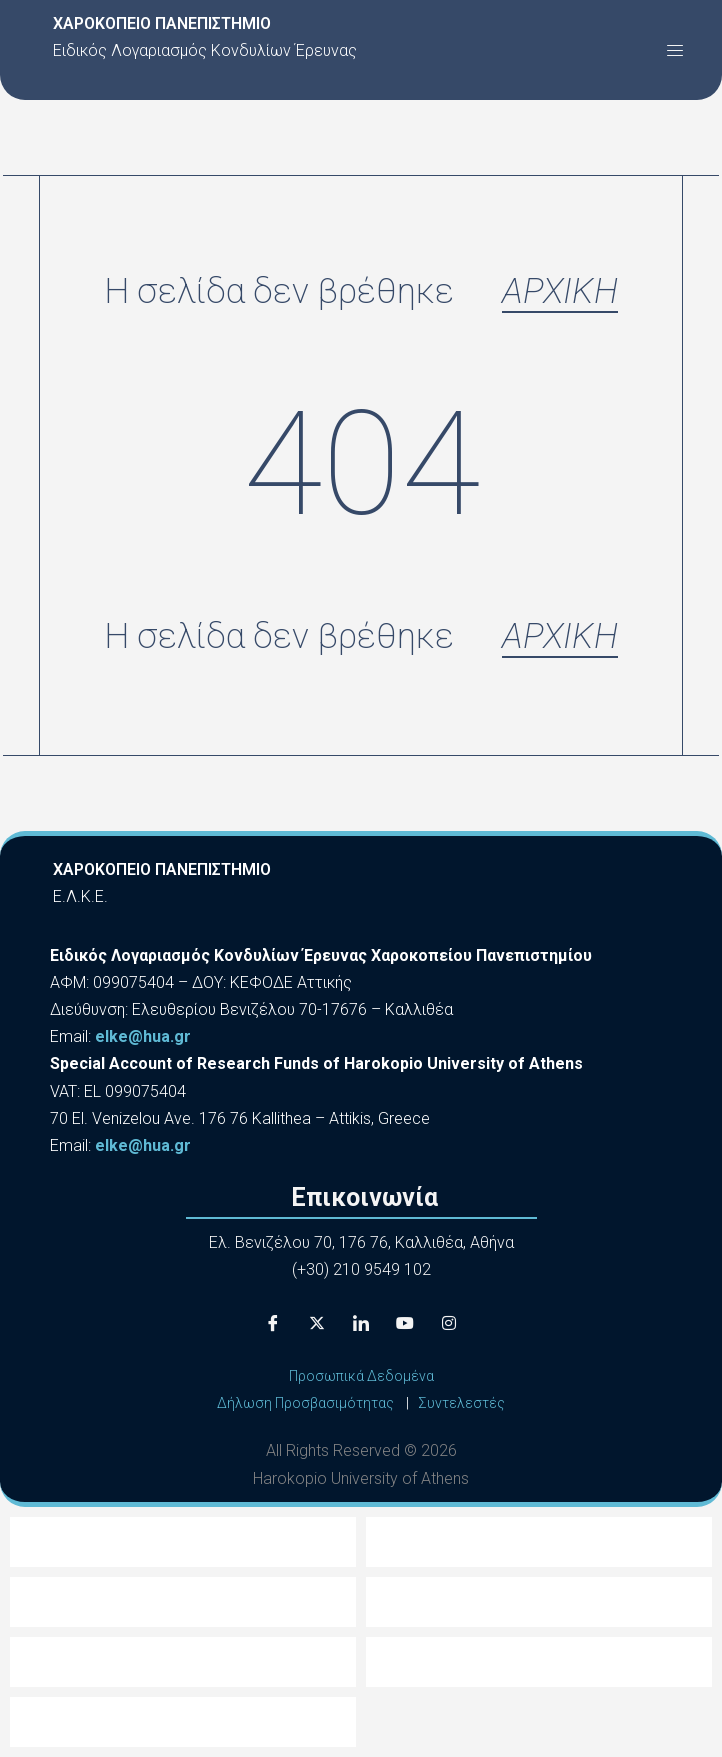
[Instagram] (449, 1323)
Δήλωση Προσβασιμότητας (305, 1403)
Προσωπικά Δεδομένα (361, 1376)
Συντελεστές (461, 1403)
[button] (675, 50)
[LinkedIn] (361, 1323)
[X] (317, 1323)
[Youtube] (405, 1323)
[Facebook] (273, 1323)
